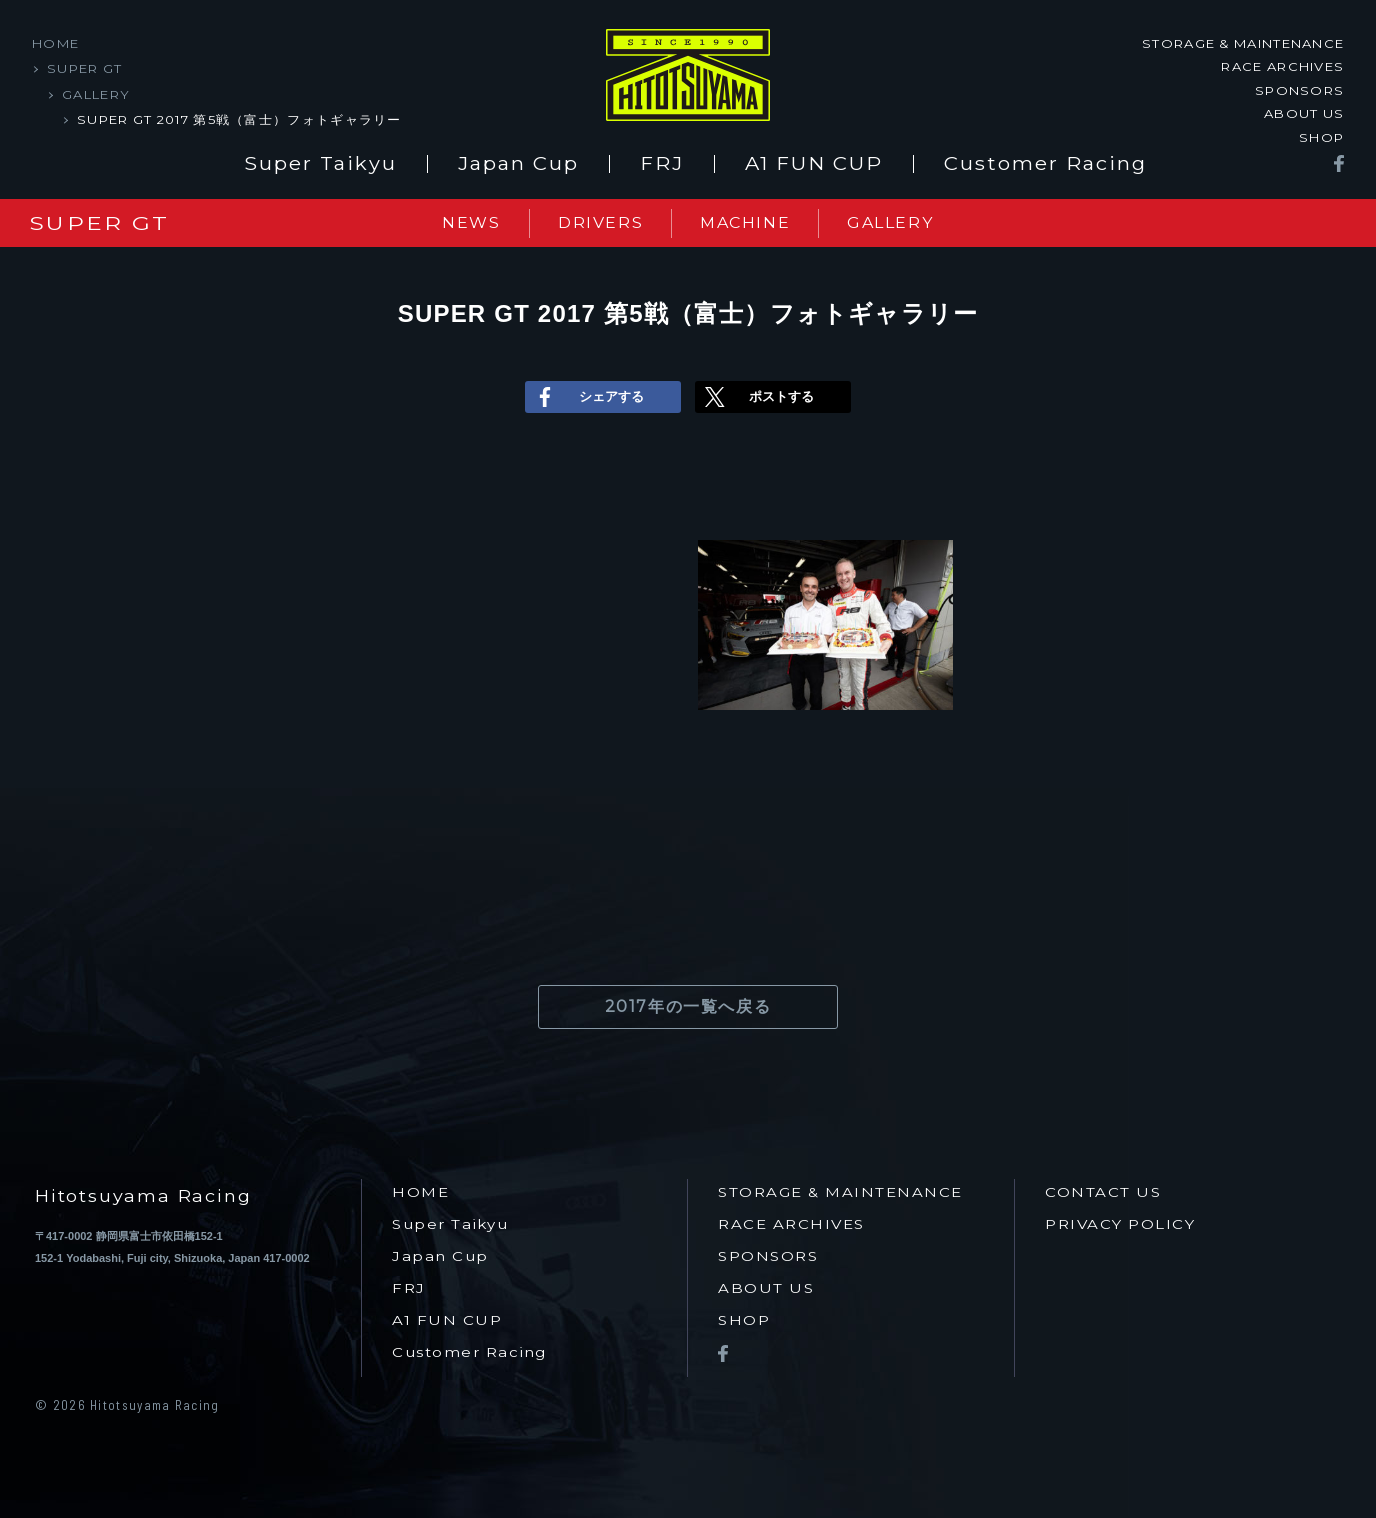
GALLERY (96, 94)
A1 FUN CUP (814, 164)
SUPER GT (84, 68)
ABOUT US (1304, 113)
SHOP (1321, 136)
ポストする (757, 397)
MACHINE (745, 222)
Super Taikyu (320, 164)
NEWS (471, 222)
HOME (55, 43)
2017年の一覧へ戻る (688, 1006)
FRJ (662, 164)
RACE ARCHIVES (1282, 66)
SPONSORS (1299, 90)
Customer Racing (1045, 164)
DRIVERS (600, 222)
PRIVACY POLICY (1120, 1224)
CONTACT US (1103, 1192)
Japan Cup (518, 164)
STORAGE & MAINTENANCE (1243, 43)
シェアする (587, 397)
